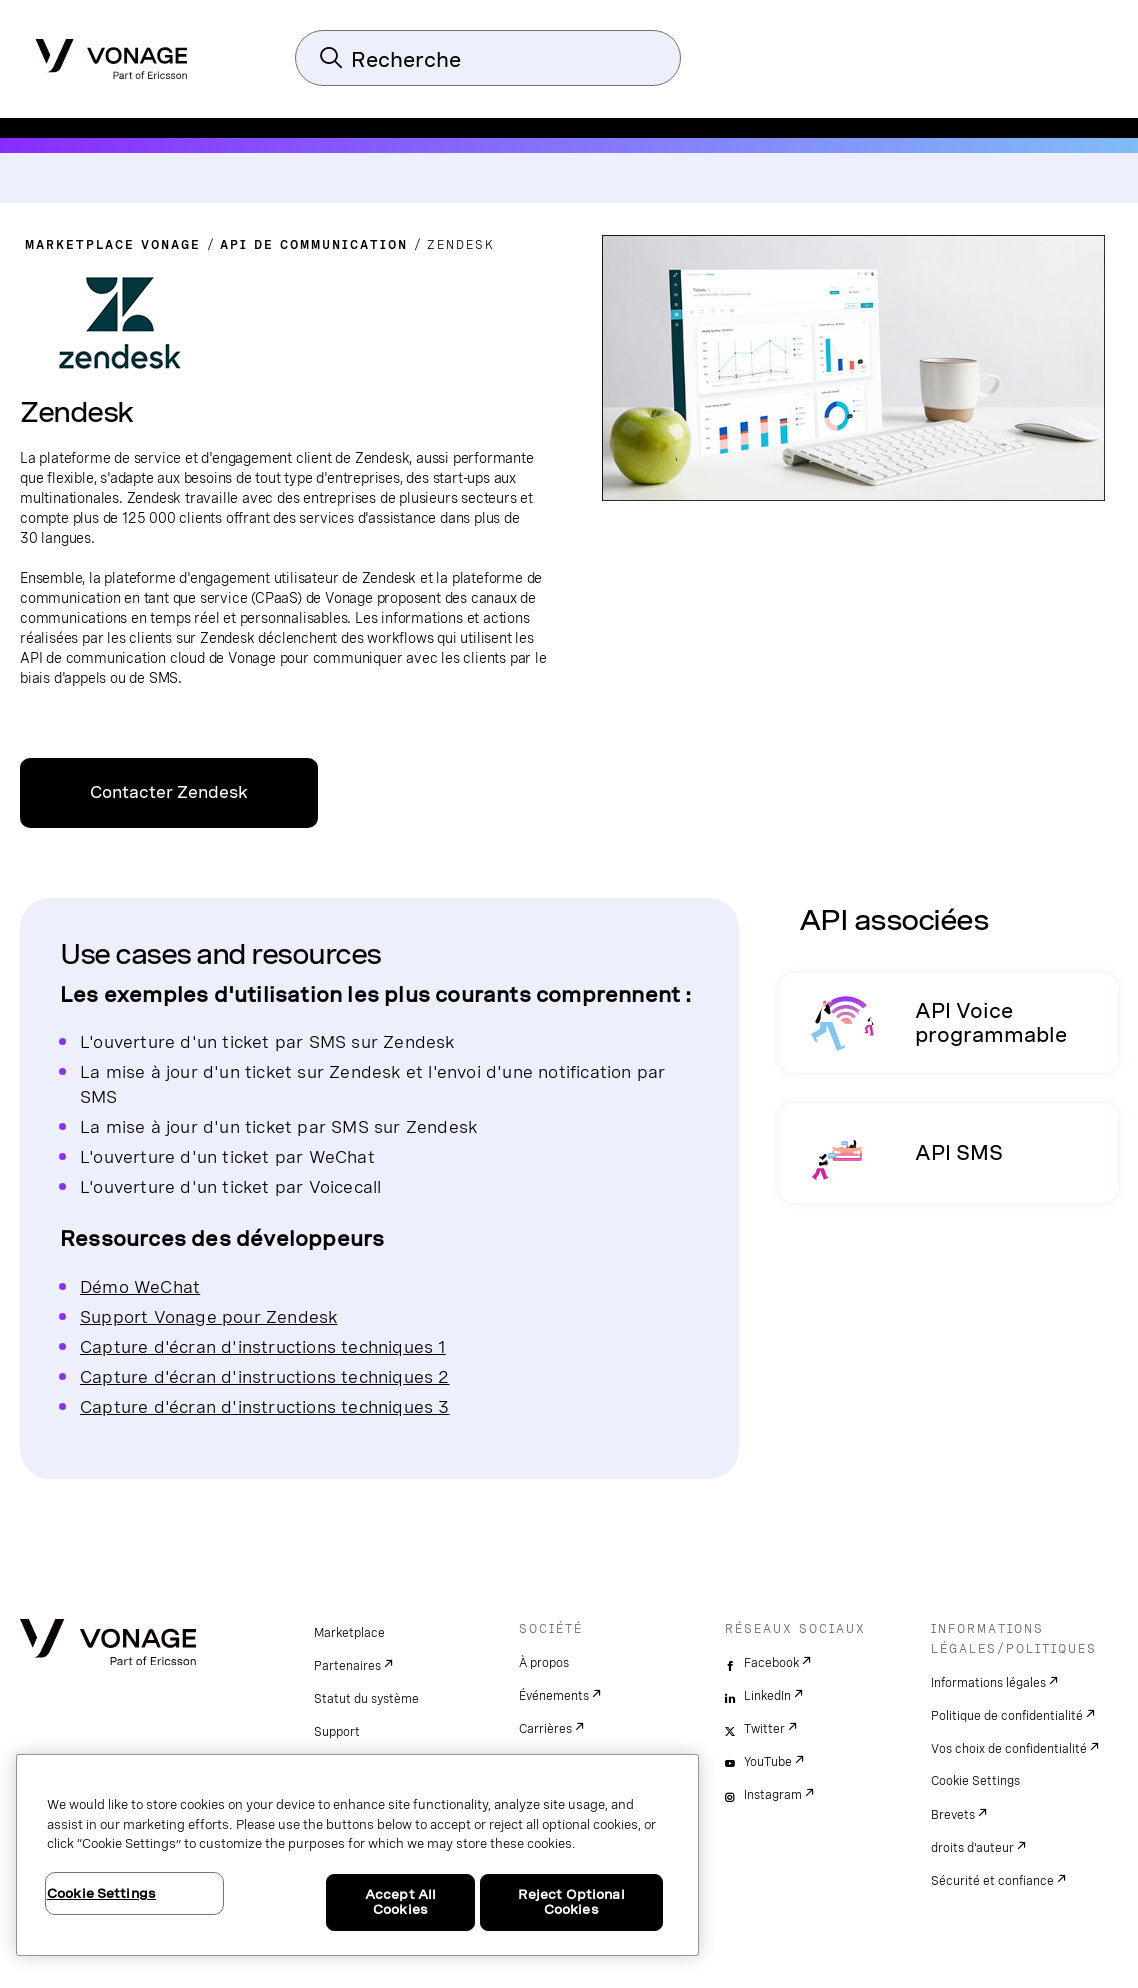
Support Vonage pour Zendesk (208, 1316)
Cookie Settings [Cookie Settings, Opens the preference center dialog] (101, 1893)
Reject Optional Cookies (571, 1902)
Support (337, 1732)
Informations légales (988, 1683)
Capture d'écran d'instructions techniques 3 (265, 1406)
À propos (544, 1663)
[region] (357, 1855)
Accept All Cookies (400, 1902)
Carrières (545, 1729)
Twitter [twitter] (764, 1729)
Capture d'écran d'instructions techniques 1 (263, 1346)
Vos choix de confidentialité (1009, 1749)
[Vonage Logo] (111, 53)
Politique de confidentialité (1007, 1716)
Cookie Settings (975, 1781)
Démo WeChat (140, 1286)
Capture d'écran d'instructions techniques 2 (265, 1376)
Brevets (953, 1815)
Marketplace (349, 1633)
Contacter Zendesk (169, 792)
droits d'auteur (972, 1848)
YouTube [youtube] (768, 1762)
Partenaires (347, 1666)
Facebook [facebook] (771, 1663)
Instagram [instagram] (773, 1795)
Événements (554, 1696)
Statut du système (366, 1699)
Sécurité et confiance (992, 1881)
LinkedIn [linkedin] (767, 1696)
